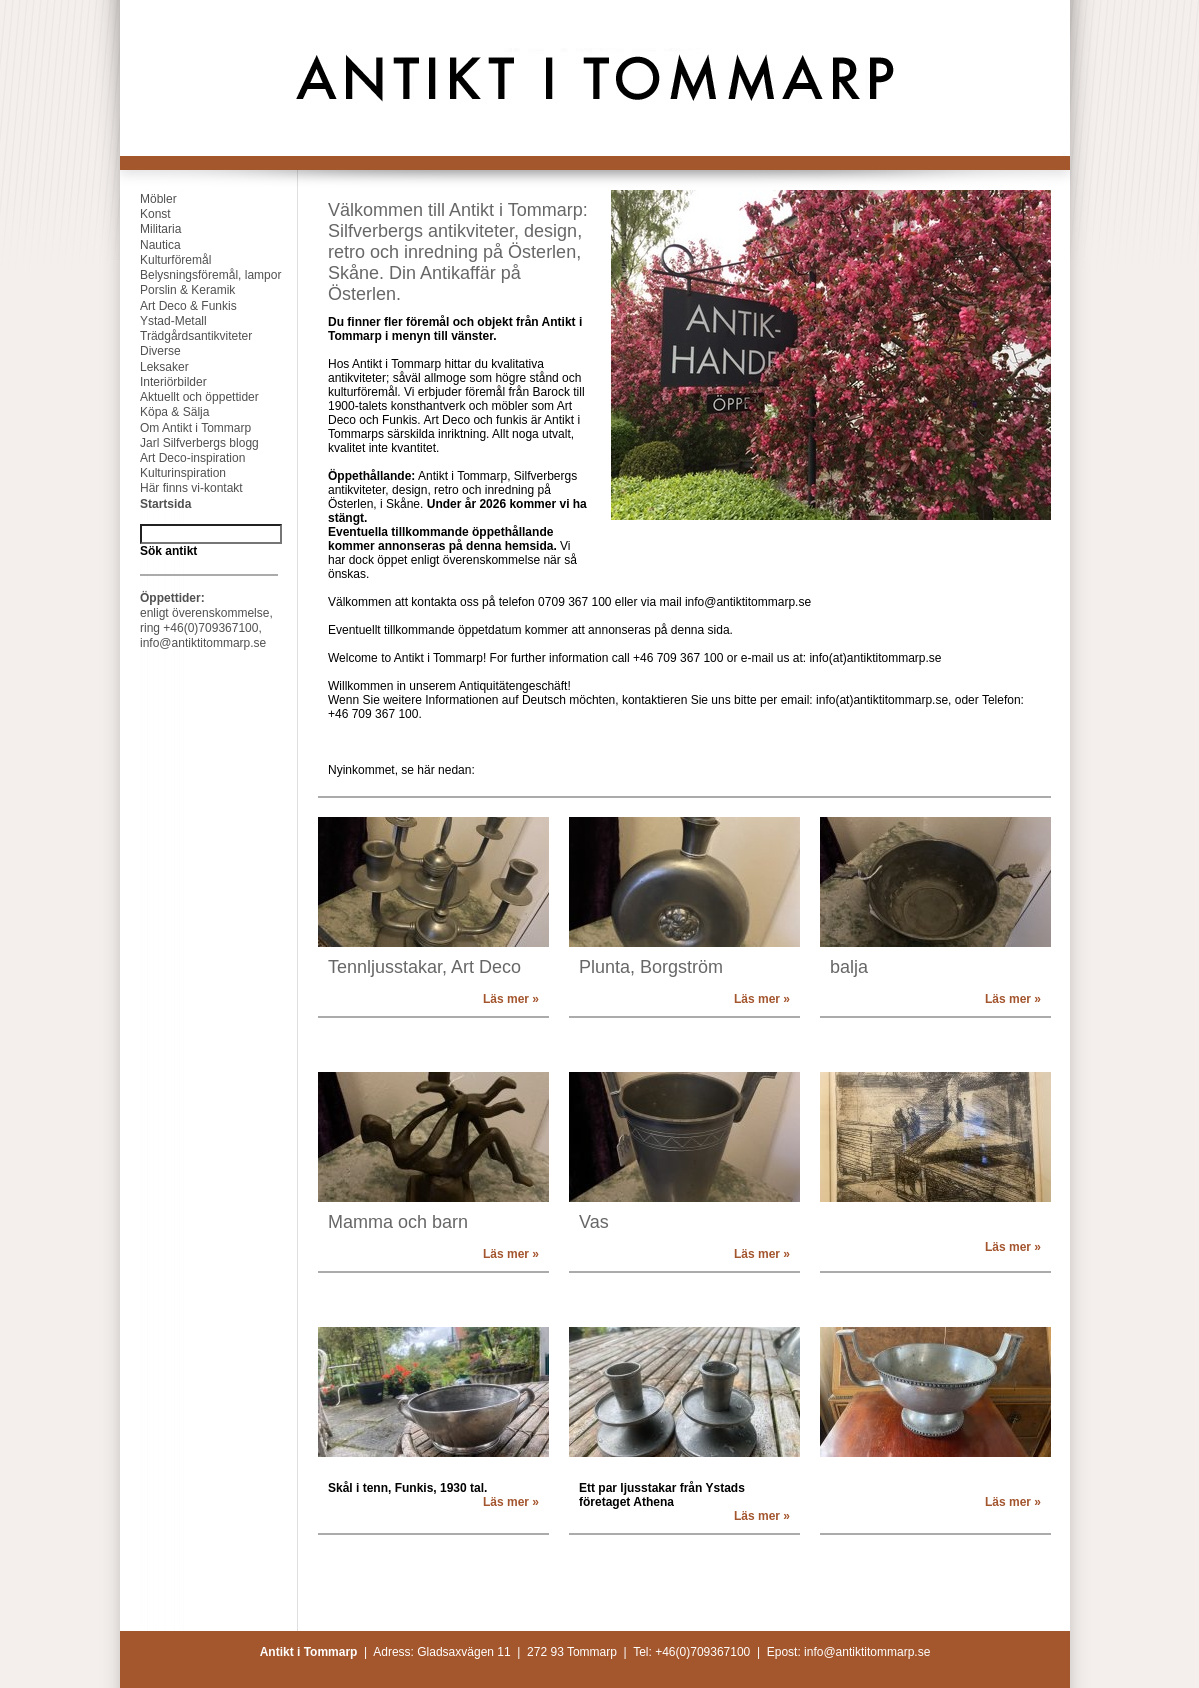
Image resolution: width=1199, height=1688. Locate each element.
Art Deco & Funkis (178, 306)
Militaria (150, 229)
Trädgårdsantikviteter (186, 336)
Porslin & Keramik (177, 290)
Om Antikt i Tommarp (185, 428)
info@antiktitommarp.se (203, 643)
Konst (145, 214)
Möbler (148, 199)
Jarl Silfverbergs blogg (189, 443)
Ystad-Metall (163, 321)
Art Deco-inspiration (182, 458)
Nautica (150, 245)
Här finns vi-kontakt (181, 488)
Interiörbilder (163, 382)
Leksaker (154, 367)
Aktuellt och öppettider (189, 397)
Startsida (155, 504)
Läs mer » (511, 999)
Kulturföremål (165, 260)
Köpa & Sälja (164, 412)
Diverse (150, 351)
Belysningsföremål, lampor (200, 275)
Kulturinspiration (173, 473)
